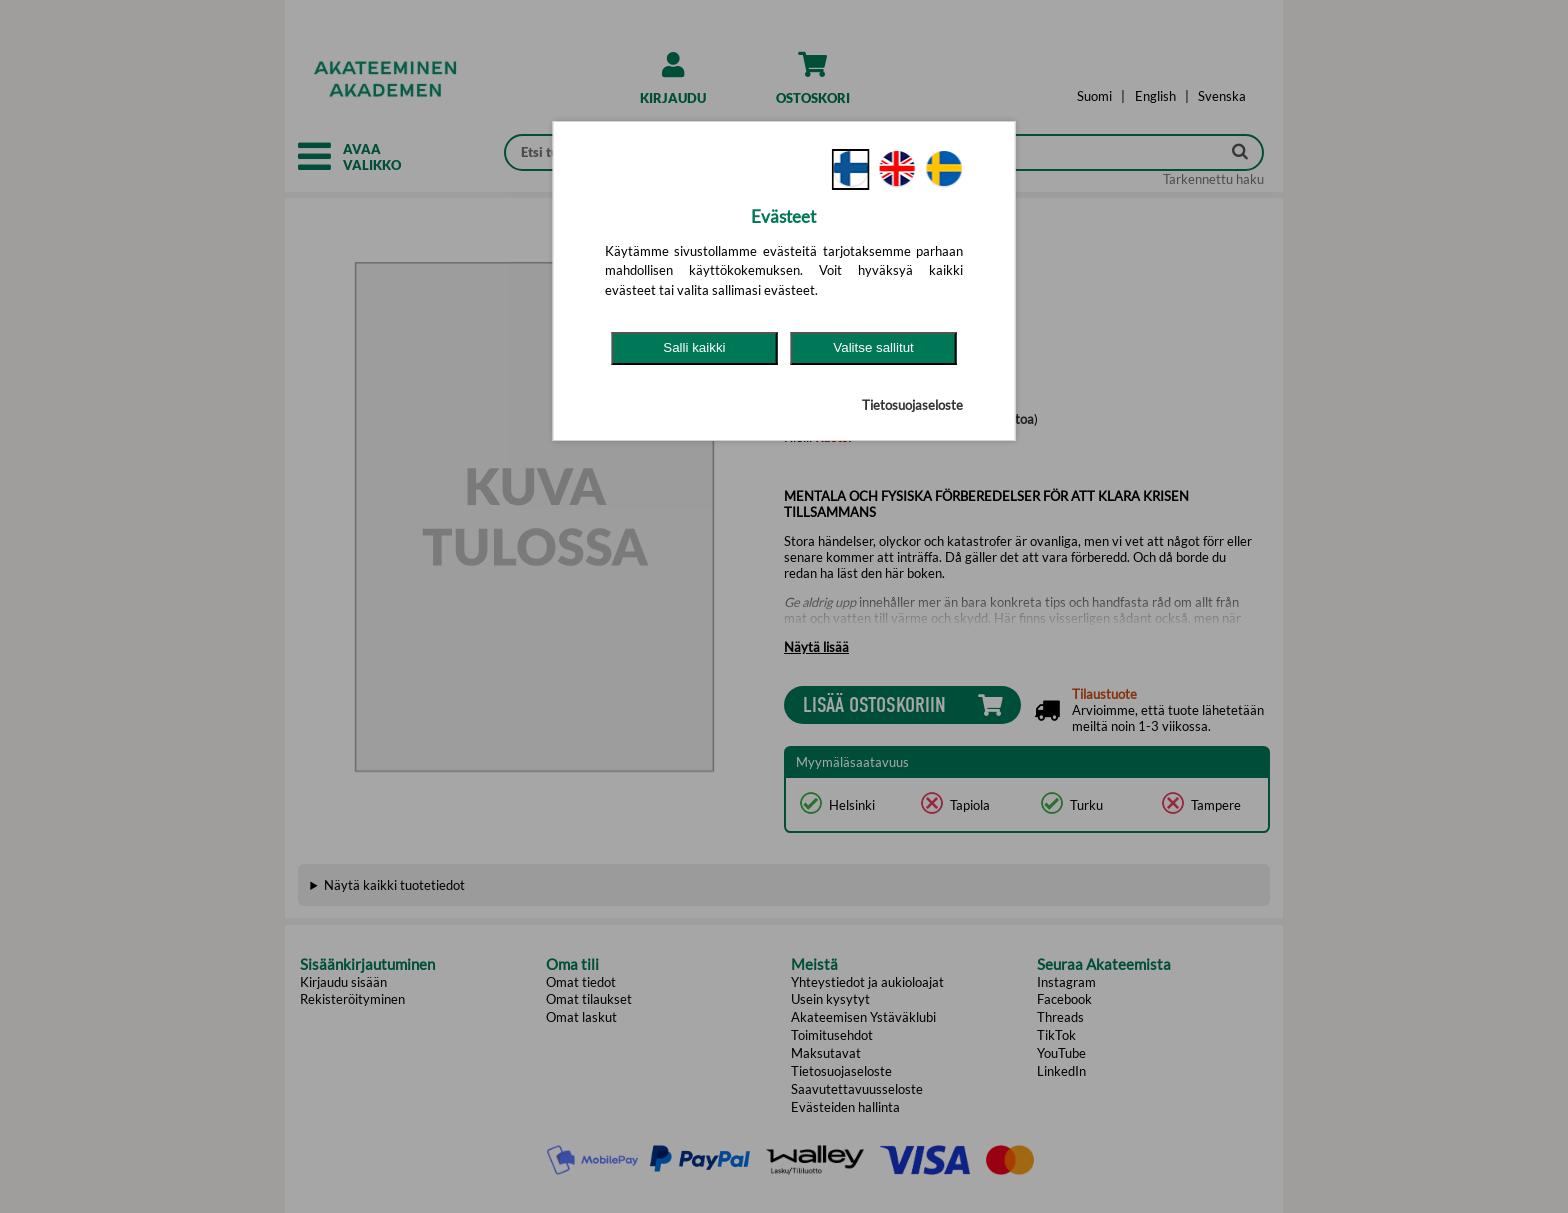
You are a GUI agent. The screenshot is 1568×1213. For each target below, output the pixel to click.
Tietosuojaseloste (912, 405)
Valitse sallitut (873, 347)
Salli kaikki (694, 347)
